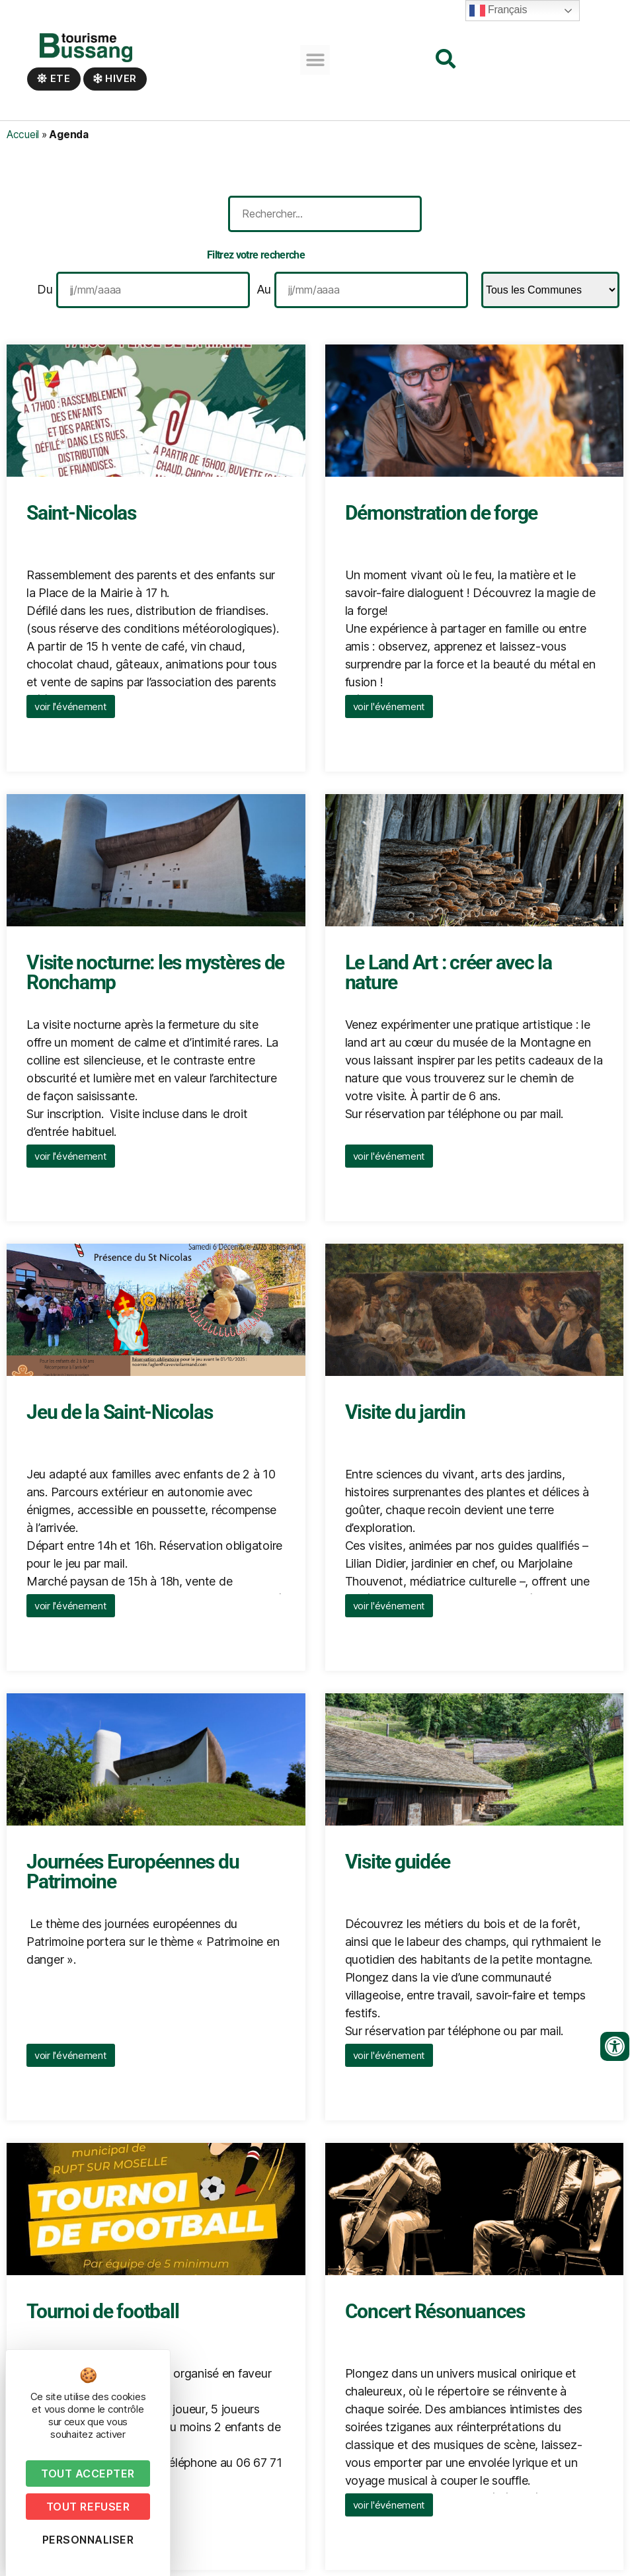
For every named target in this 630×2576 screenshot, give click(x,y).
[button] (315, 60)
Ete (54, 78)
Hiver (115, 78)
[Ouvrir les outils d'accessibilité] (614, 2046)
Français (498, 11)
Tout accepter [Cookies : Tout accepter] (88, 2473)
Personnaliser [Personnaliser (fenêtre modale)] (88, 2539)
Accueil (23, 134)
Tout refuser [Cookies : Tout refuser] (88, 2506)
